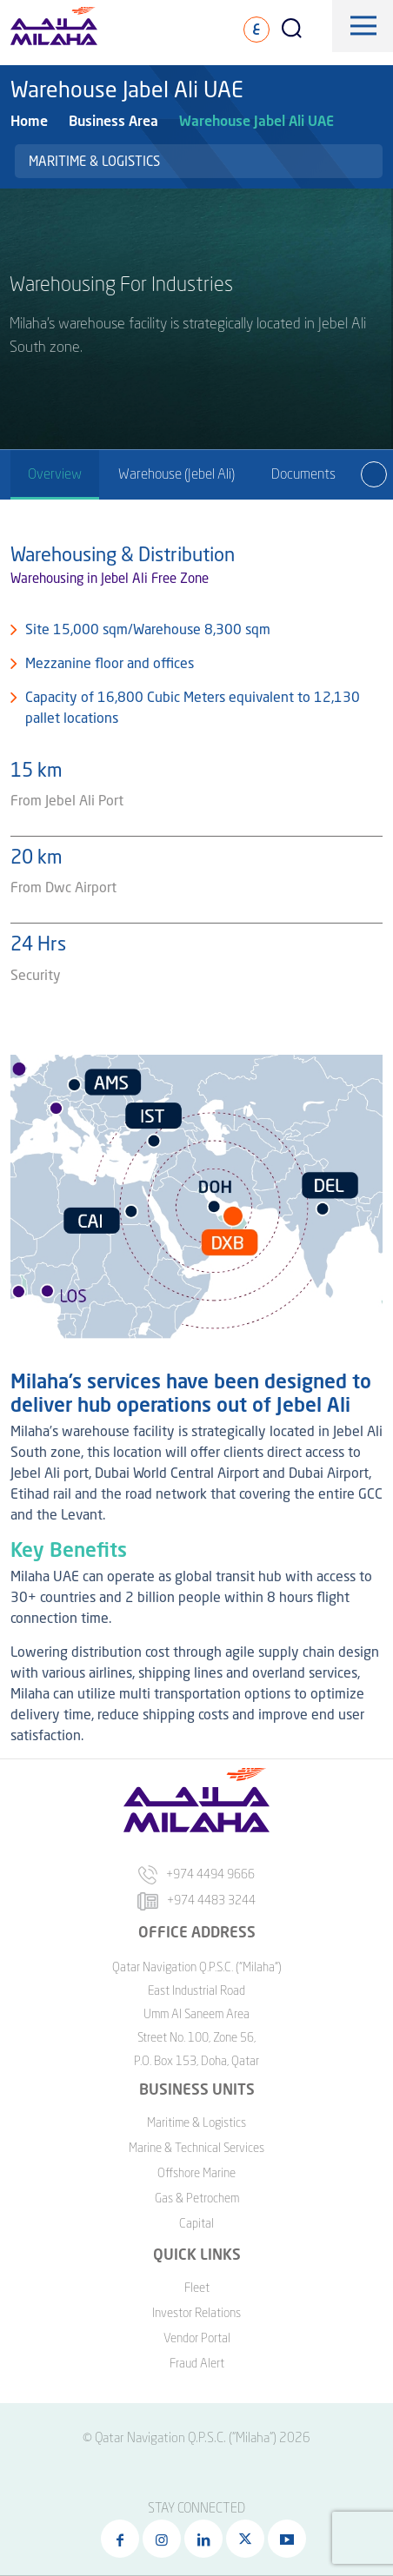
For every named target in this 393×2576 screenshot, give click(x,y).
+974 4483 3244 (196, 1899)
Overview (55, 473)
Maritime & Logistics (94, 161)
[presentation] (374, 474)
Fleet (197, 2287)
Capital (196, 2222)
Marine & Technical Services (196, 2147)
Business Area (113, 120)
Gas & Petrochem (197, 2197)
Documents (303, 473)
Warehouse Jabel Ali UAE (256, 120)
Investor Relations (196, 2312)
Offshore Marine (196, 2172)
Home (29, 120)
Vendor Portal (196, 2337)
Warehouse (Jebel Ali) (176, 473)
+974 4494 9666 (196, 1873)
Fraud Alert (197, 2362)
